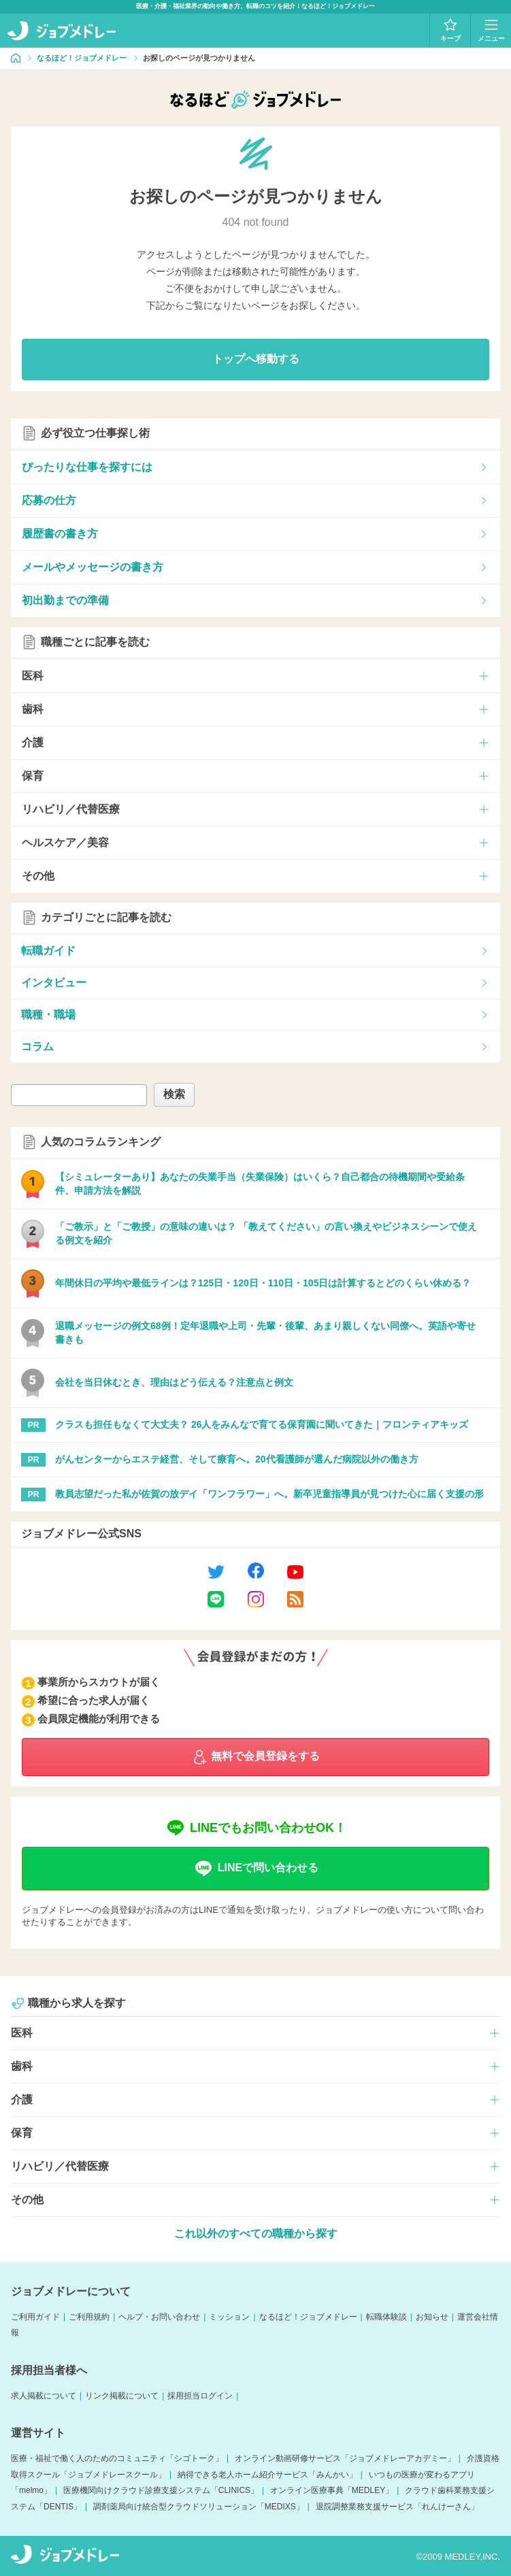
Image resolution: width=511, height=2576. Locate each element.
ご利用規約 (89, 2317)
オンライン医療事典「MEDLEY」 (331, 2490)
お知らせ (432, 2317)
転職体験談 (386, 2317)
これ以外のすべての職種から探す (255, 2233)
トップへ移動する (255, 359)
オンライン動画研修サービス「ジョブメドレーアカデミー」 (345, 2458)
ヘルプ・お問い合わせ (159, 2317)
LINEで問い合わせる (255, 1868)
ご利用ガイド (35, 2317)
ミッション (229, 2317)
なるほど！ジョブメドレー (308, 2317)
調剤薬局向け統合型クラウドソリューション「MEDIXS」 (198, 2506)
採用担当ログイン (200, 2396)
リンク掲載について (122, 2396)
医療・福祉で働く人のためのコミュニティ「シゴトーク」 (117, 2458)
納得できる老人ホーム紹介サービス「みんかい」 (267, 2474)
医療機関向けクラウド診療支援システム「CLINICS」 (161, 2490)
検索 (174, 1094)
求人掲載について (43, 2396)
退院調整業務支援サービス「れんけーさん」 (397, 2506)
